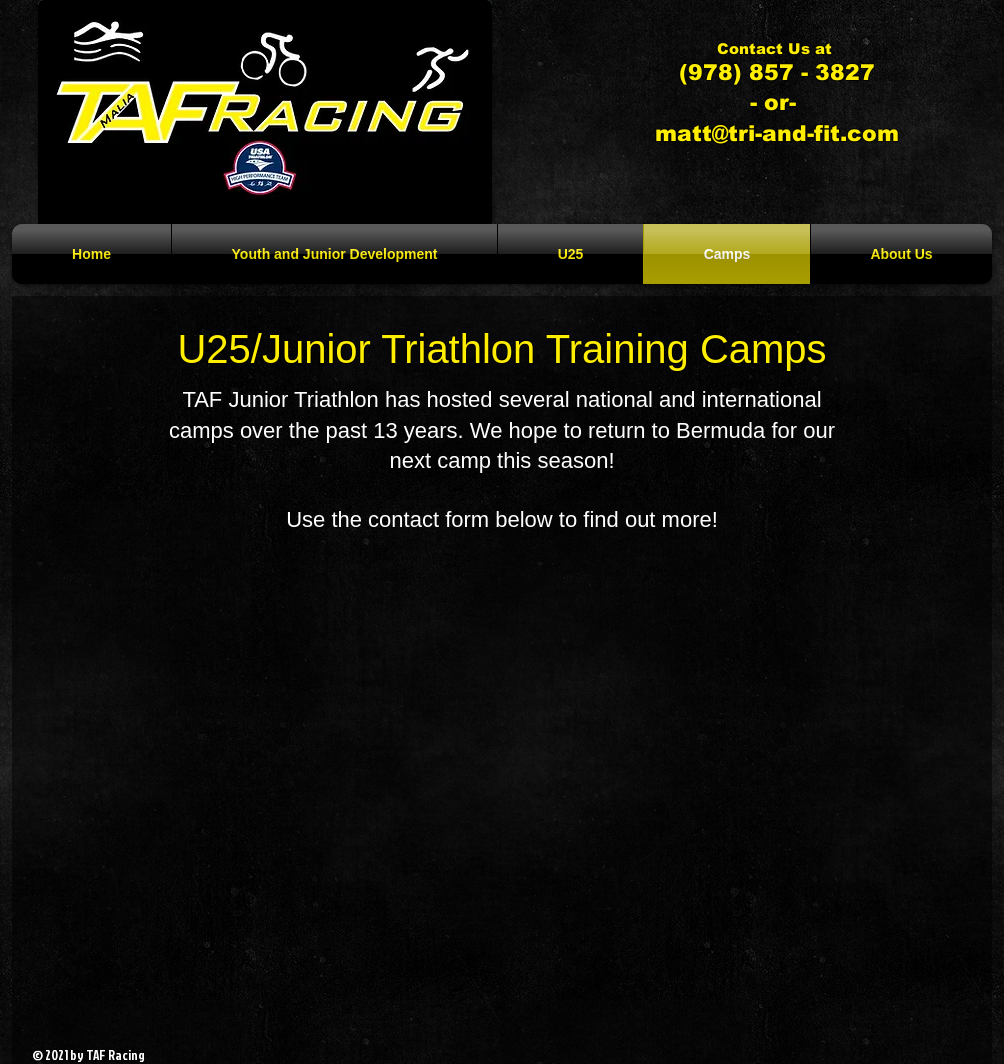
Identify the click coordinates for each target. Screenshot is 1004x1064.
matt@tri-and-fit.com (777, 133)
